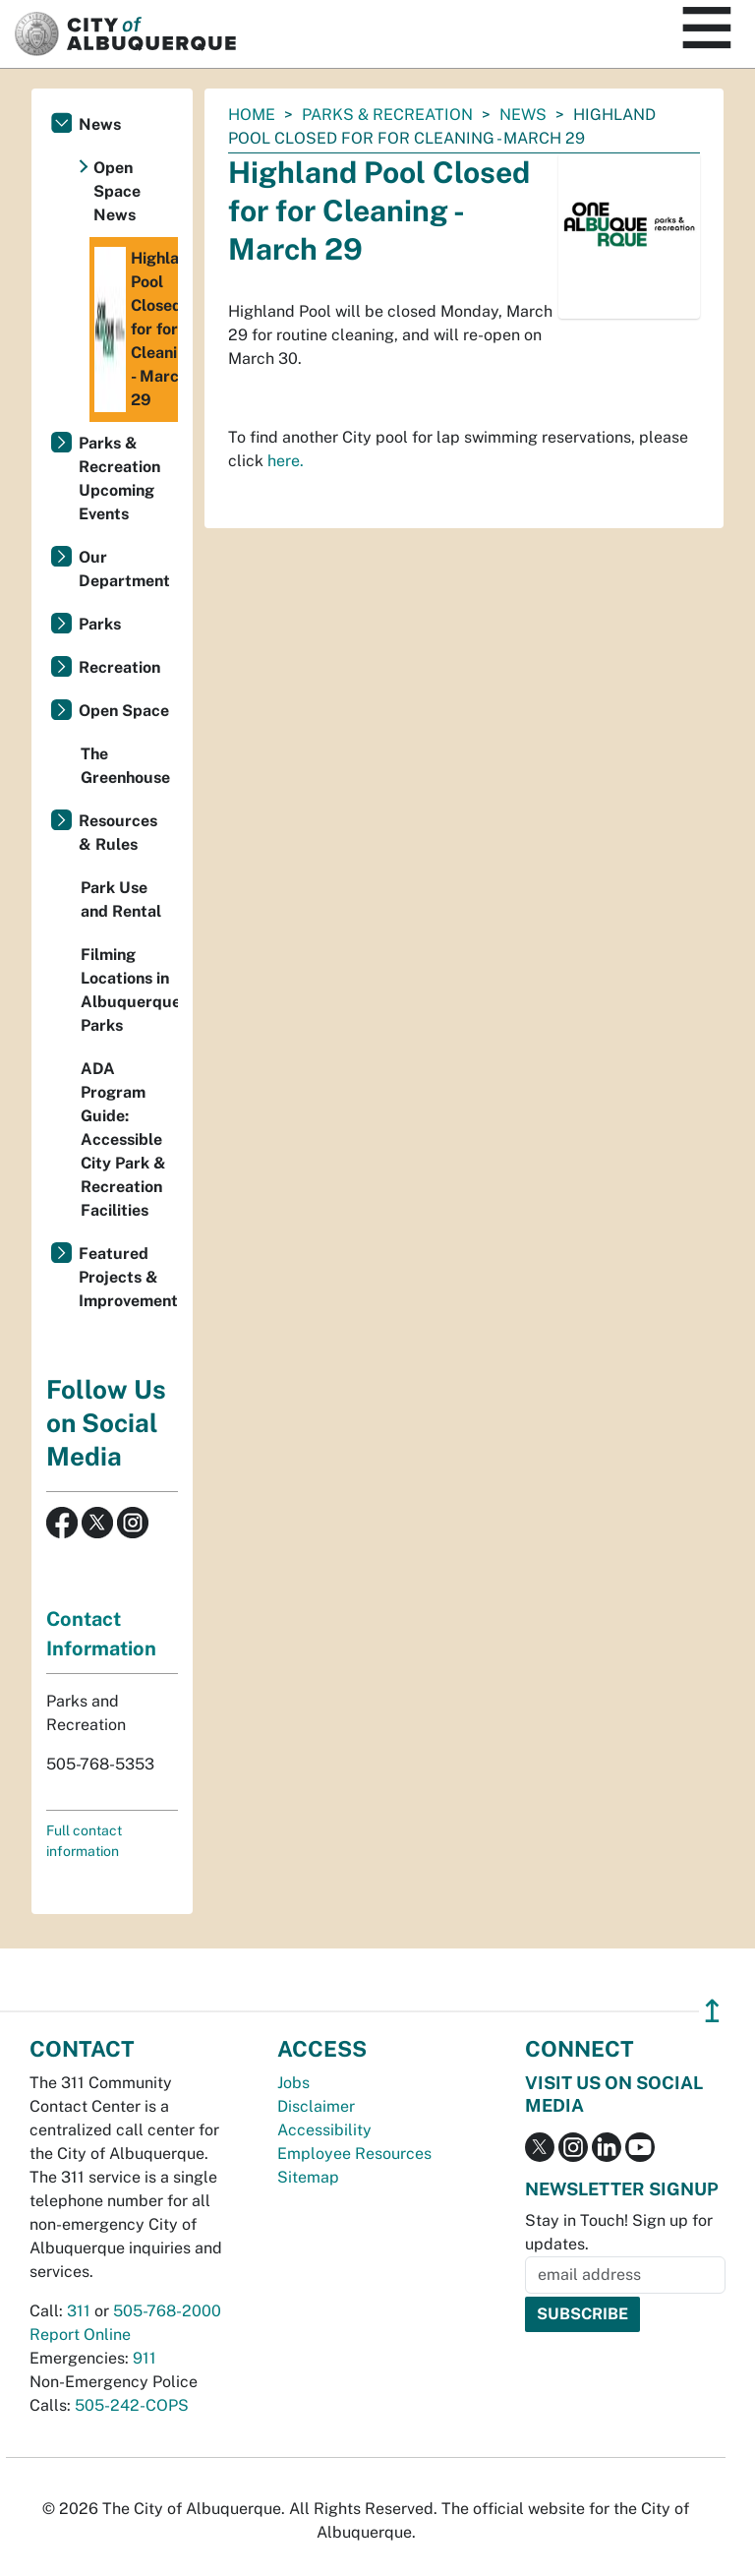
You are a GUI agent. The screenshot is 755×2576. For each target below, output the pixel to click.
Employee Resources (354, 2153)
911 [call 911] (144, 2358)
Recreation (119, 667)
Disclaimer (316, 2106)
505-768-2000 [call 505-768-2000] (167, 2311)
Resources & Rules (118, 832)
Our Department (124, 569)
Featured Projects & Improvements (128, 1277)
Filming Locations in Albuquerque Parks (129, 990)
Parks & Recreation (387, 114)
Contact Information (101, 1633)
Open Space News (117, 191)
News (523, 114)
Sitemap (308, 2177)
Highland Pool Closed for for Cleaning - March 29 (136, 329)
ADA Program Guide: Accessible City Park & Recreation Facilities (123, 1139)
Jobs (293, 2082)
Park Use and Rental (121, 899)
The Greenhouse (125, 766)
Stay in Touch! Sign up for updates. (619, 2232)
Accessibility (324, 2130)
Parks (100, 624)
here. (285, 460)
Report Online (80, 2334)
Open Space (124, 710)
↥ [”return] (712, 2011)
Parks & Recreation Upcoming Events (119, 478)
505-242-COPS (132, 2405)
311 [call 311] (78, 2311)
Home (251, 114)
